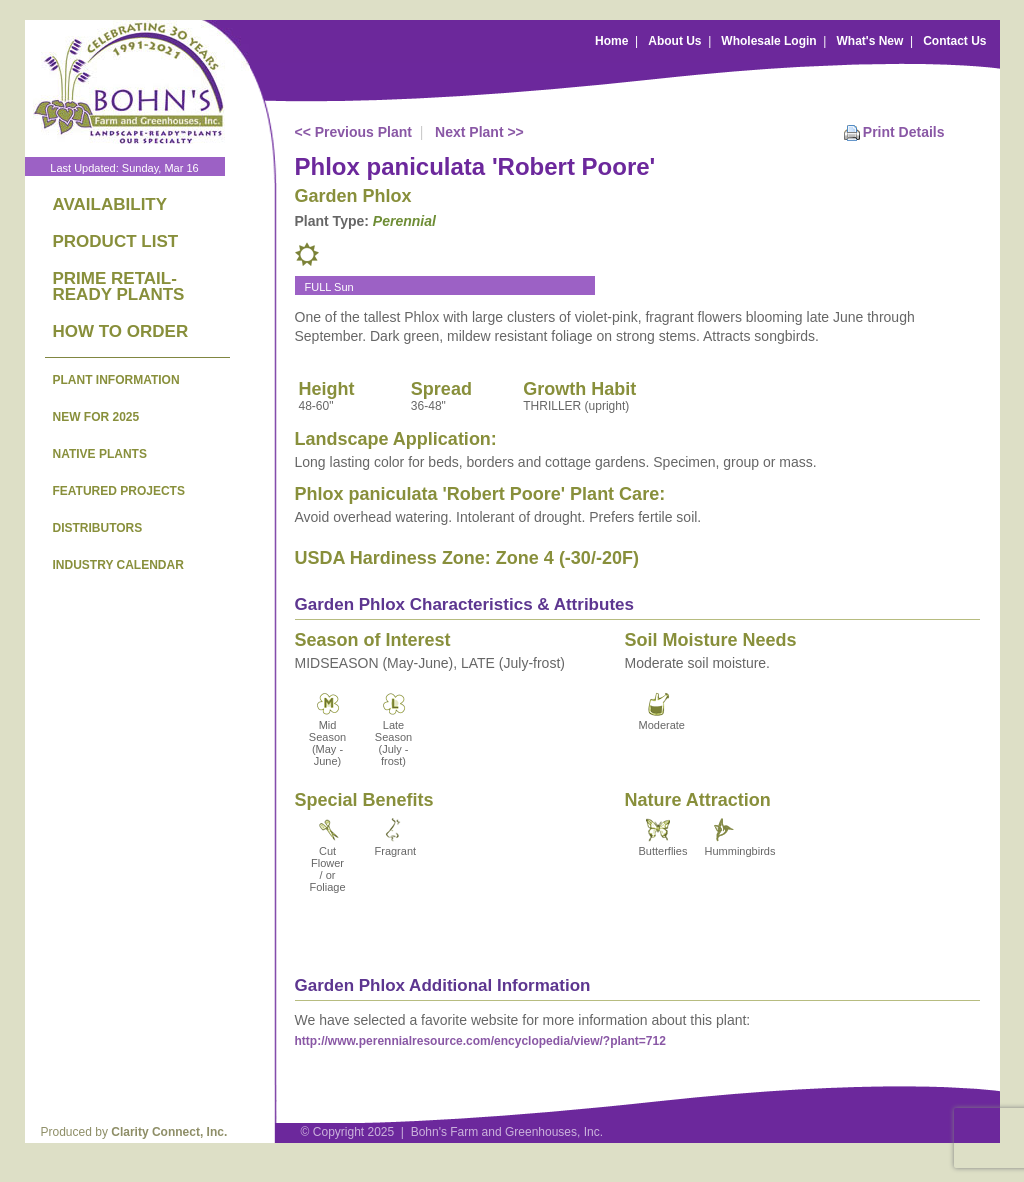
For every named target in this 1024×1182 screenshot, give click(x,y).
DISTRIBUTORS (98, 528)
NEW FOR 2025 (96, 417)
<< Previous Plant (354, 132)
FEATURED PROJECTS (119, 491)
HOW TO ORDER (121, 331)
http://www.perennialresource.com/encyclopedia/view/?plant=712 (480, 1041)
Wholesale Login (768, 41)
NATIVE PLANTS (100, 454)
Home (611, 41)
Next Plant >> (479, 132)
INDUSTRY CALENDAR (118, 565)
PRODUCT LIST (116, 241)
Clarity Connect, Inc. (169, 1132)
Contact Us (954, 41)
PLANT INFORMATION (116, 380)
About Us (674, 41)
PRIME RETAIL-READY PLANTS (119, 286)
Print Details (904, 132)
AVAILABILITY (110, 204)
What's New (869, 41)
